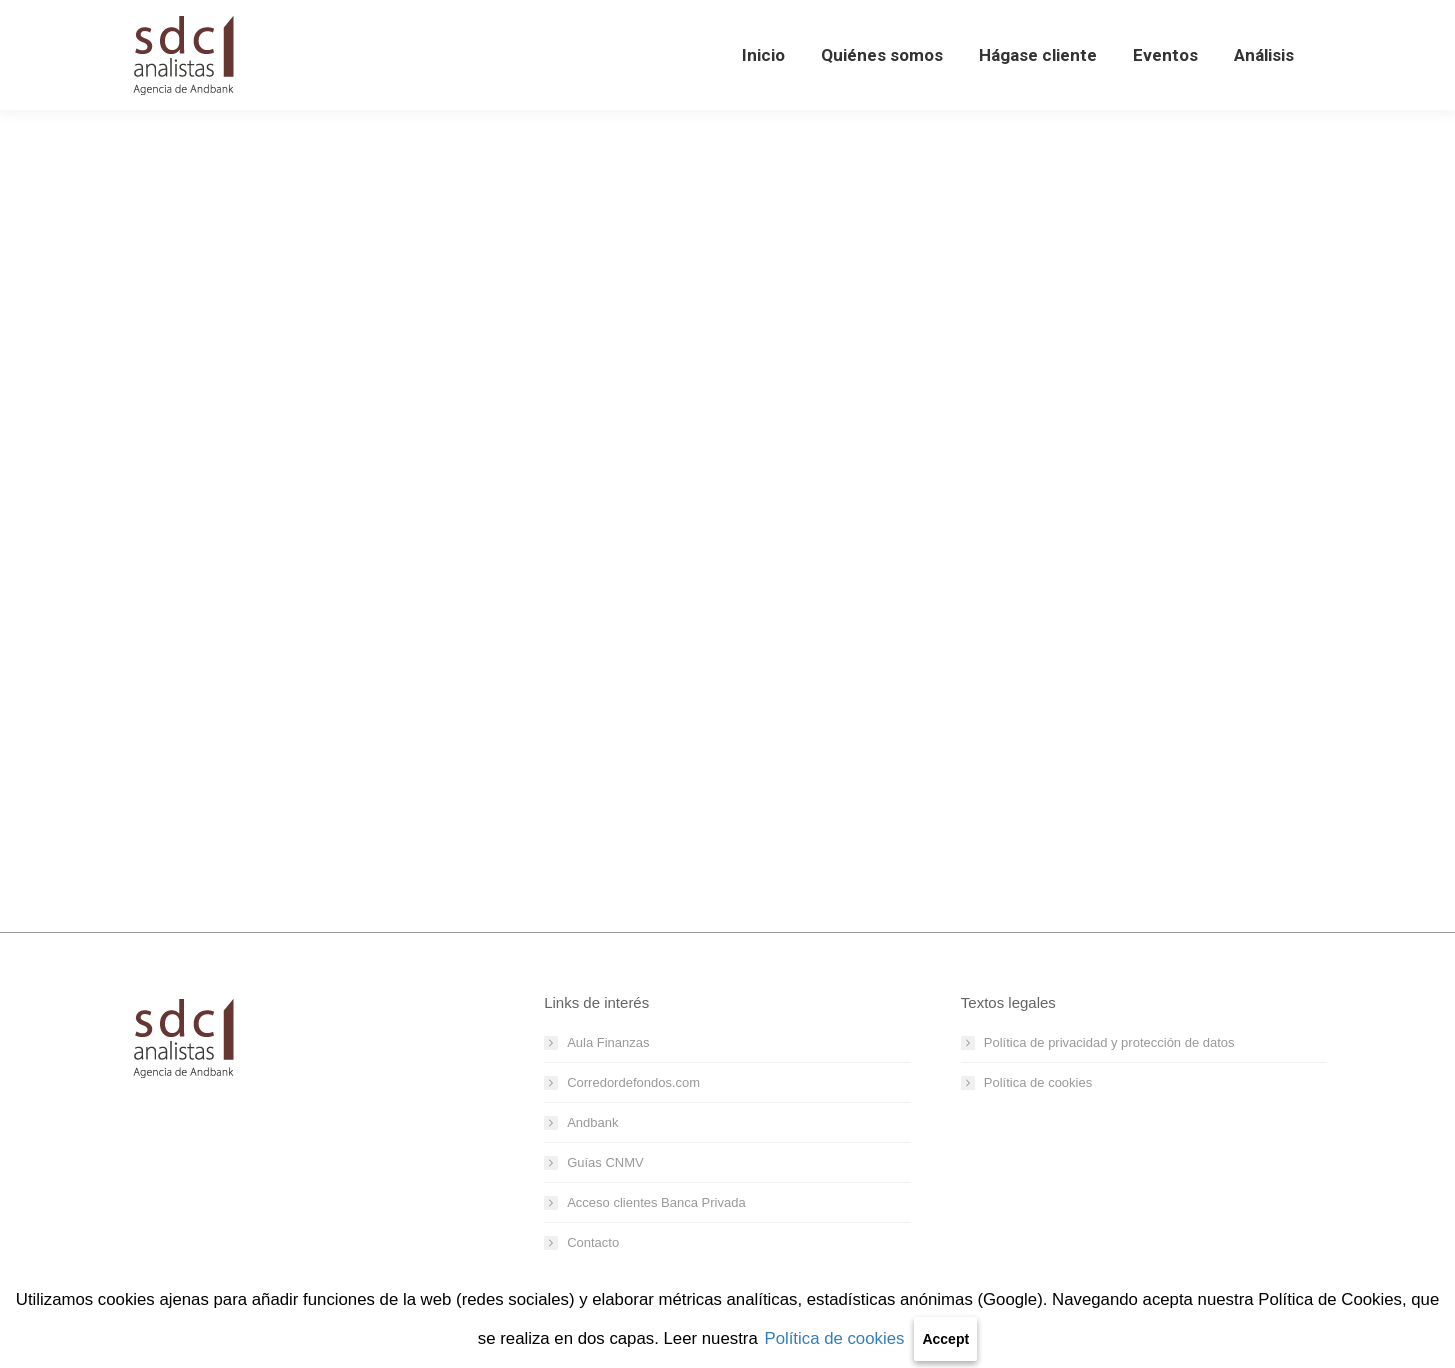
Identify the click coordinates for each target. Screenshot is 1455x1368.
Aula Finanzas (608, 1042)
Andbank (592, 1122)
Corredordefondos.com (633, 1082)
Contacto (593, 1242)
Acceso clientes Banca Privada (656, 1202)
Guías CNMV (605, 1162)
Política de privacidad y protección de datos (1109, 1042)
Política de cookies (834, 1338)
